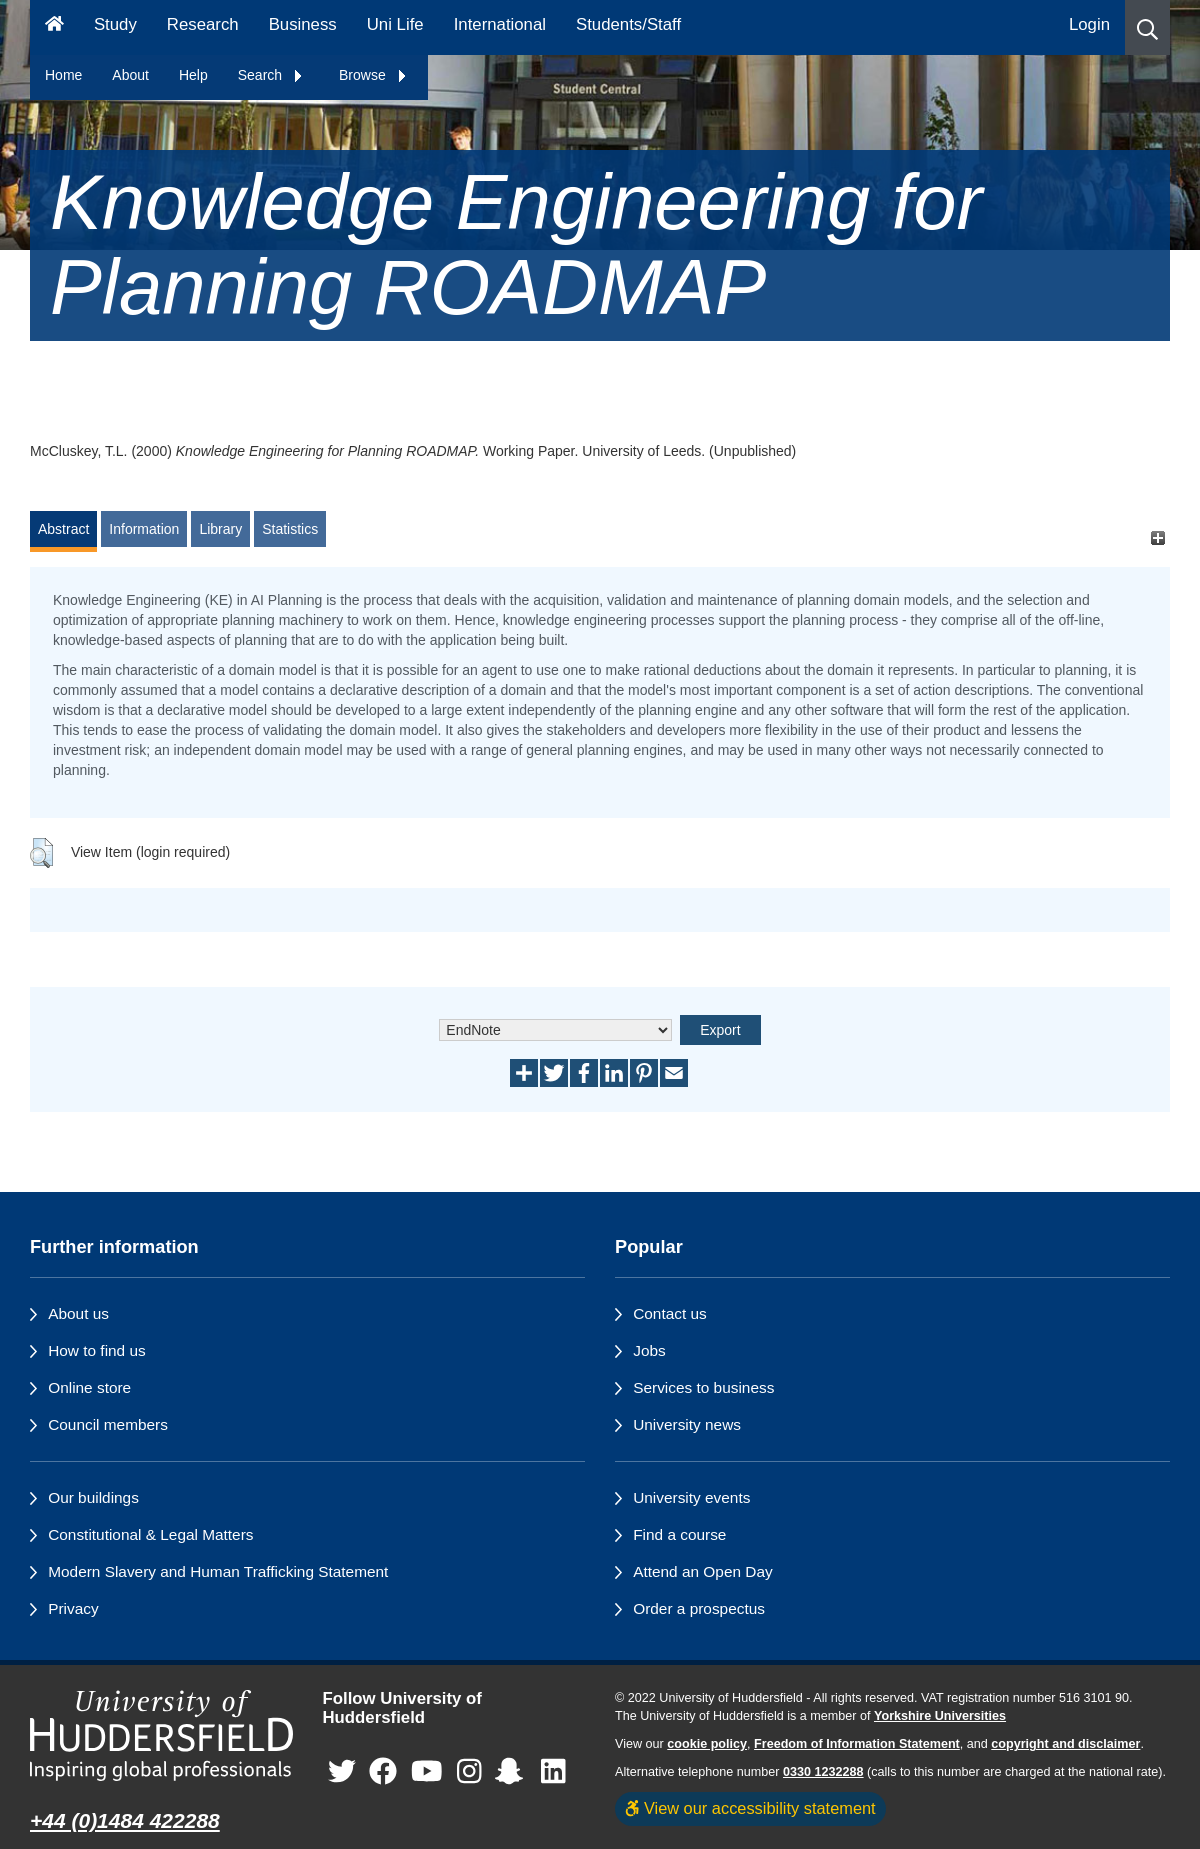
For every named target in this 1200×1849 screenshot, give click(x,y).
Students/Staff (628, 24)
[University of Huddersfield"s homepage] (161, 1735)
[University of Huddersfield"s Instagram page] (469, 1771)
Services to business (703, 1387)
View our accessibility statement (750, 1808)
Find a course (679, 1534)
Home (63, 75)
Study (115, 24)
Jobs (649, 1350)
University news (687, 1424)
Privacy (73, 1608)
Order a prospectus (699, 1608)
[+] (1157, 538)
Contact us (670, 1313)
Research (203, 24)
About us (78, 1313)
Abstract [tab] (63, 529)
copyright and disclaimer (1065, 1744)
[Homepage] (54, 27)
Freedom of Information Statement (857, 1744)
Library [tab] (220, 529)
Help (193, 75)
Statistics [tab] (290, 529)
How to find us (97, 1350)
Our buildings (93, 1497)
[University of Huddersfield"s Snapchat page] (513, 1771)
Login (1089, 24)
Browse (373, 75)
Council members (108, 1424)
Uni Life (395, 24)
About (130, 75)
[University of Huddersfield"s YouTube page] (427, 1771)
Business (303, 24)
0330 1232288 (823, 1772)
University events (691, 1497)
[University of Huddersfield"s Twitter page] (342, 1771)
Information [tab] (144, 529)
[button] (1147, 27)
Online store (89, 1387)
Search (271, 75)
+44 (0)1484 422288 (125, 1820)
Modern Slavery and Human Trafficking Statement (218, 1571)
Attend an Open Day (702, 1571)
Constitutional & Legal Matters (150, 1534)
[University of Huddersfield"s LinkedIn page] (553, 1771)
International (500, 24)
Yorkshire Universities (940, 1716)
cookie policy (707, 1744)
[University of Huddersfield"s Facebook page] (383, 1771)
